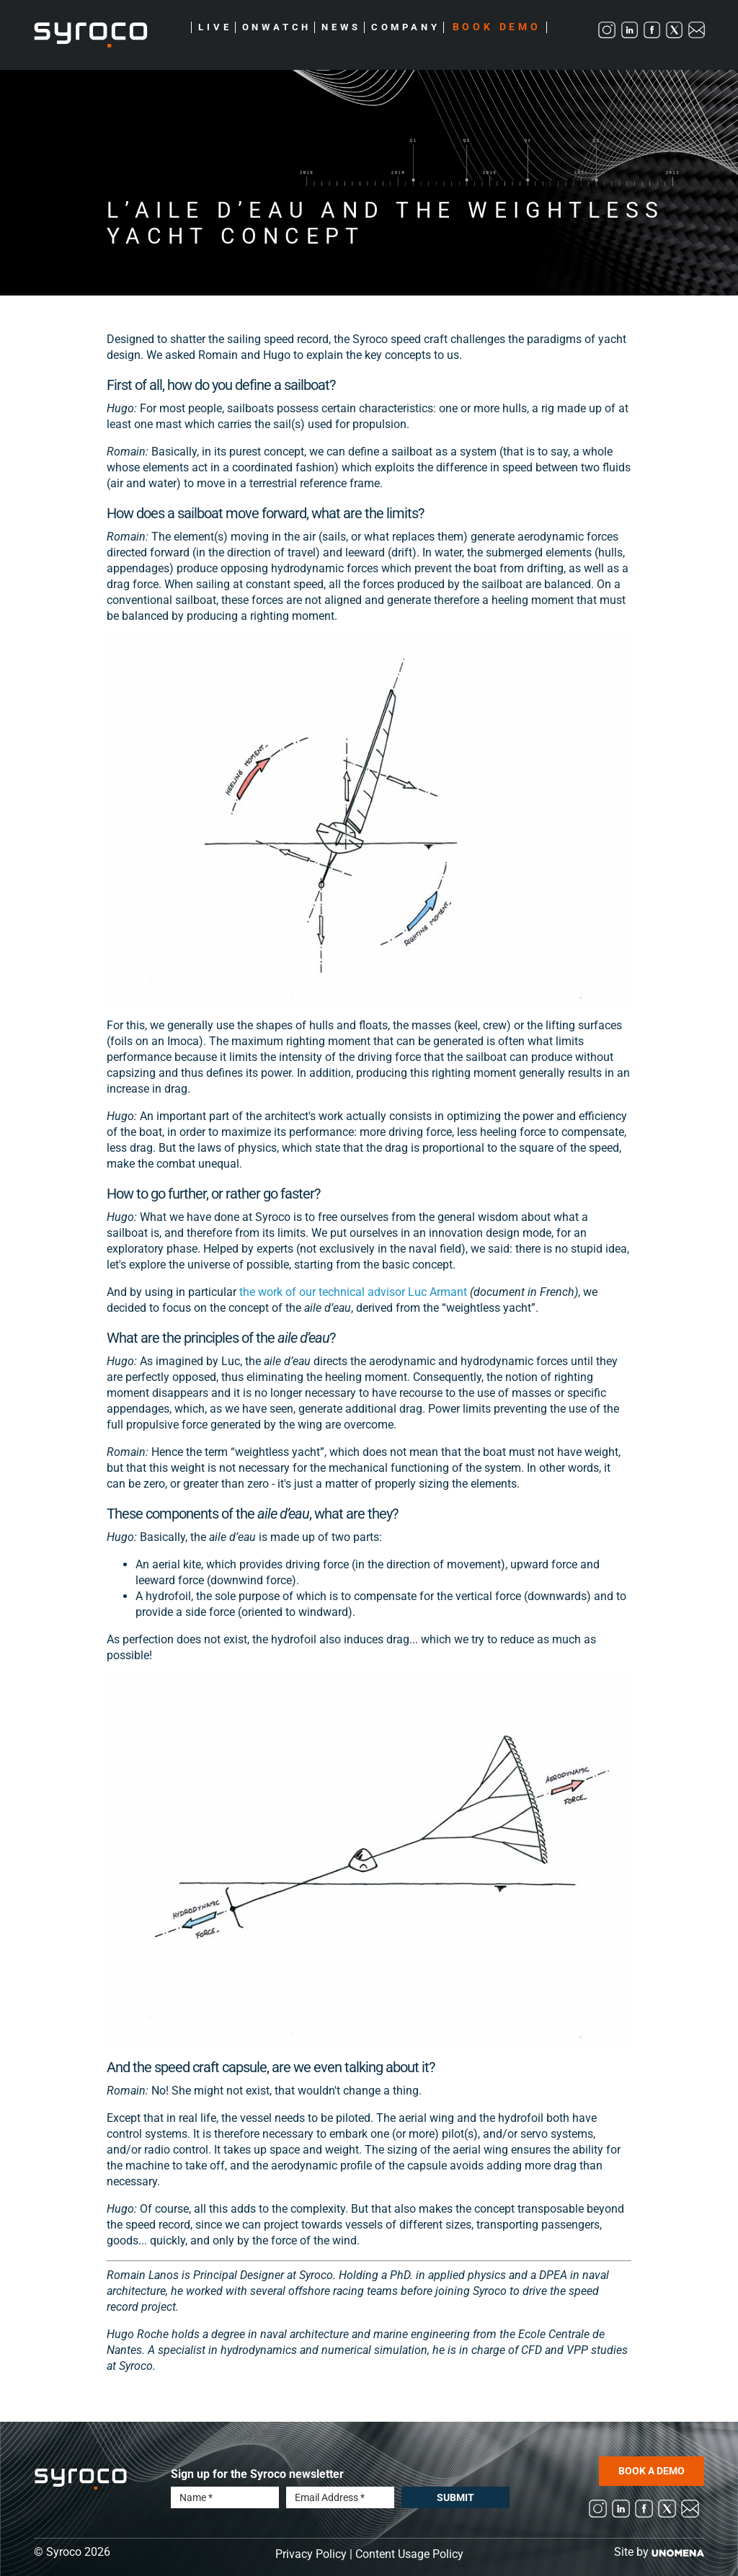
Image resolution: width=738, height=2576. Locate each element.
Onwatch (277, 27)
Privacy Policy (311, 2554)
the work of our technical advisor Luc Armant (353, 1292)
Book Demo (497, 27)
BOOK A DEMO (651, 2471)
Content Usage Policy (409, 2554)
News (340, 27)
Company (405, 27)
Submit (455, 2497)
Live (214, 27)
